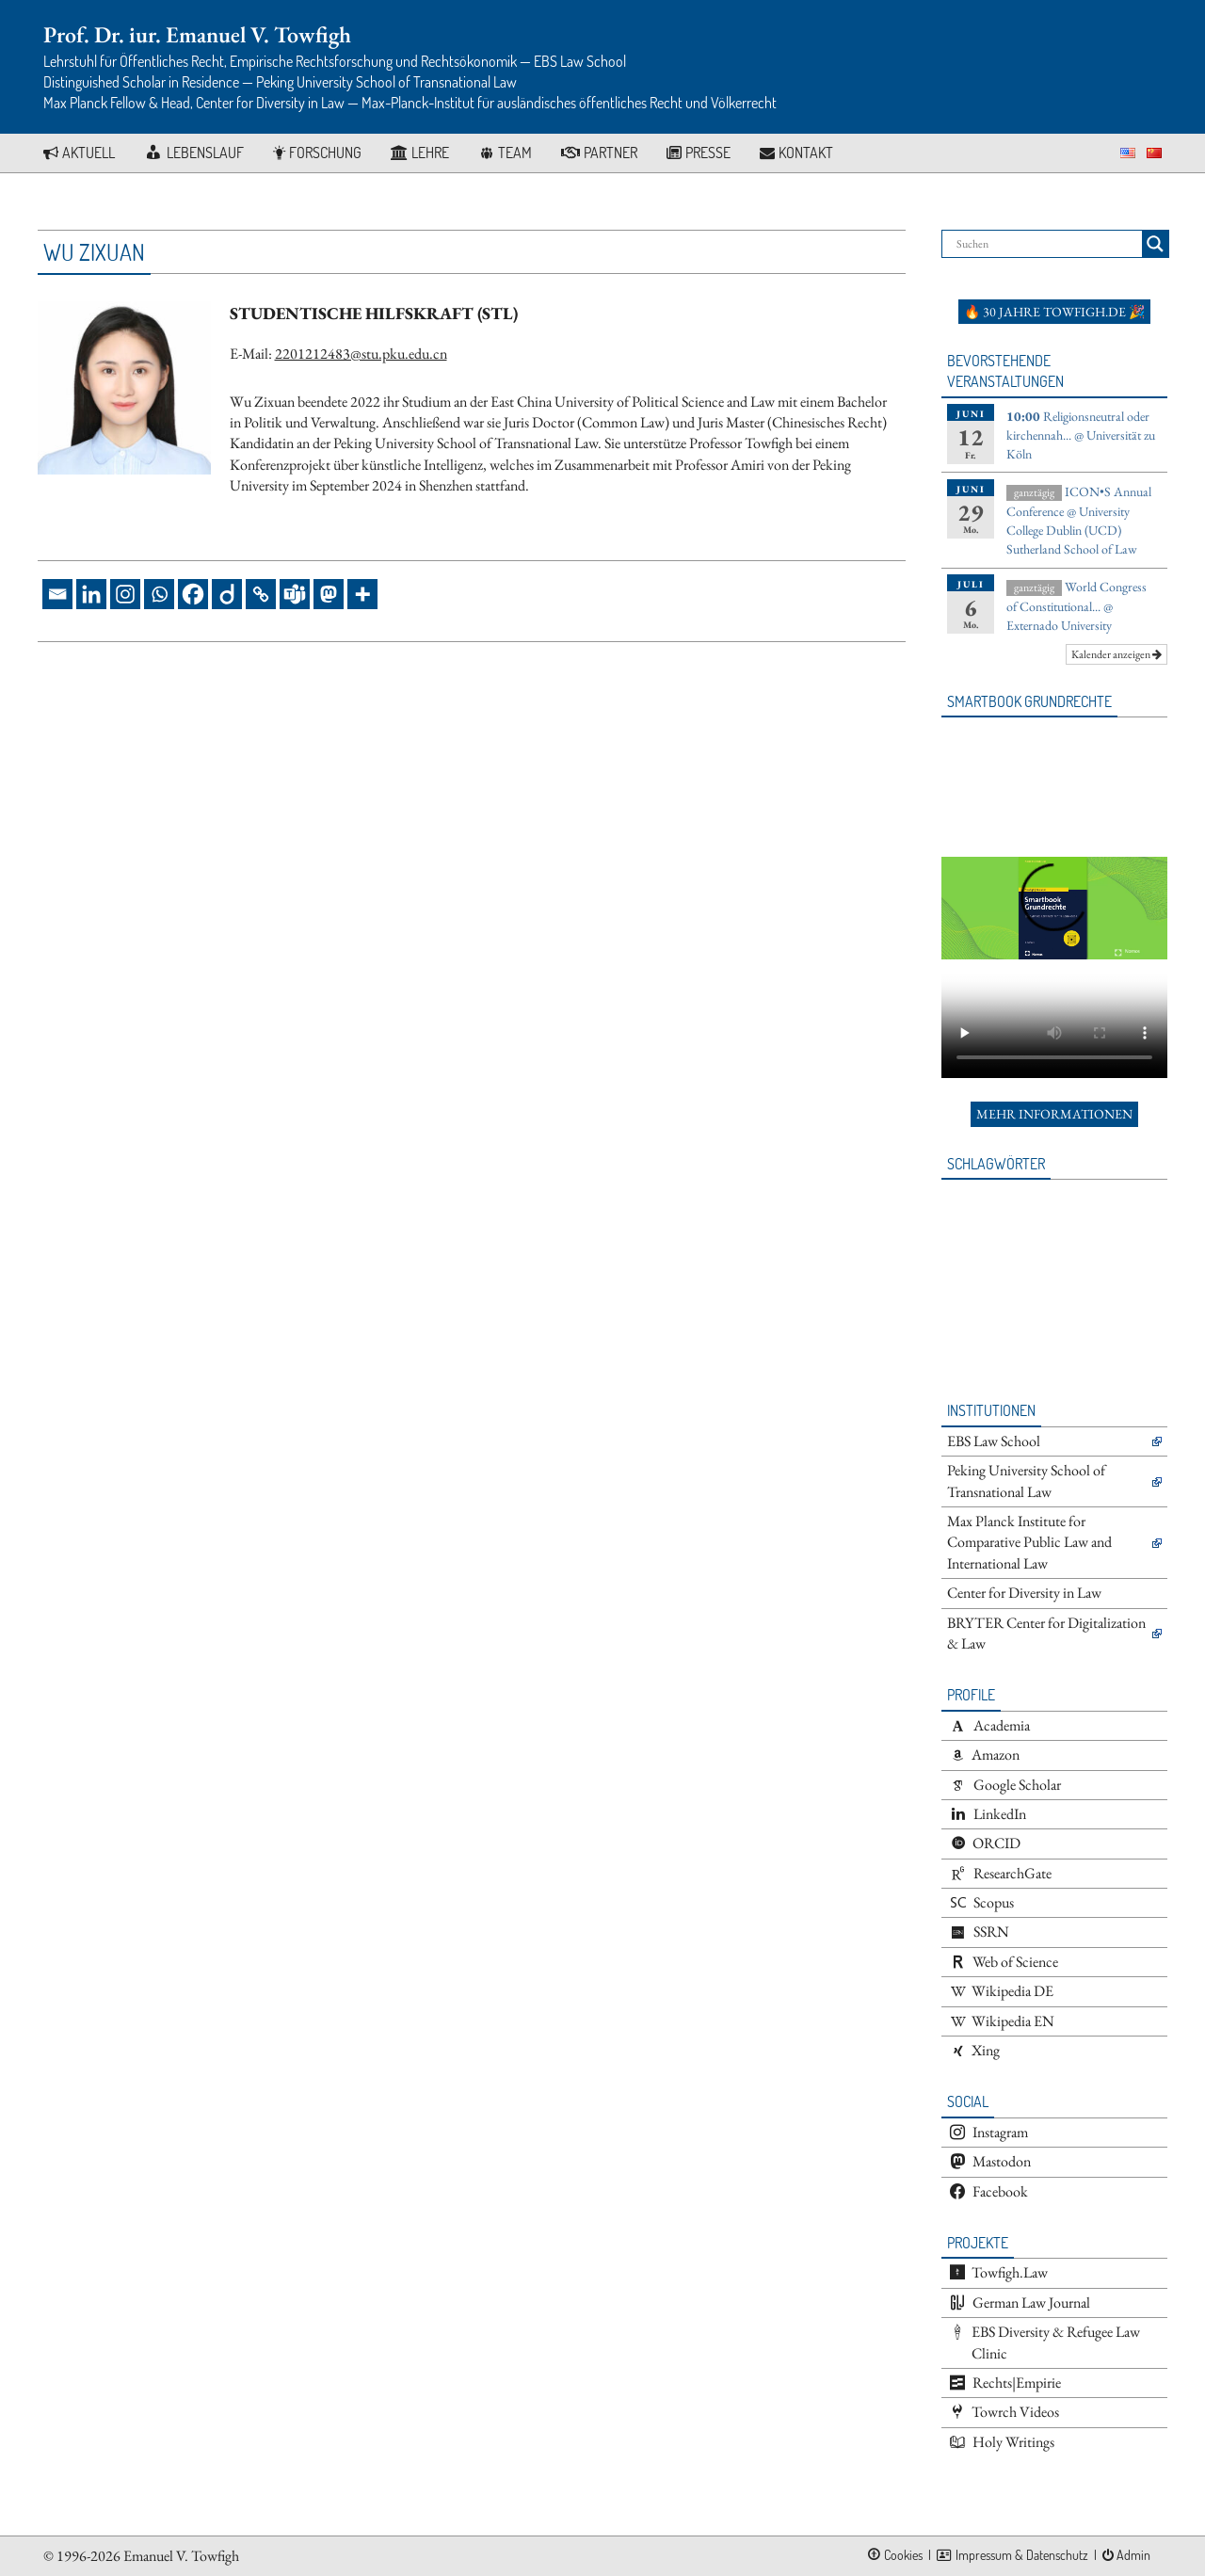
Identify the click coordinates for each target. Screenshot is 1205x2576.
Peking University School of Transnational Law (1026, 1480)
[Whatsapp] (159, 594)
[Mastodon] (328, 594)
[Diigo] (227, 594)
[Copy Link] (261, 594)
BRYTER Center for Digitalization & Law (1046, 1633)
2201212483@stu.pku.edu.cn (361, 353)
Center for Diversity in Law (1024, 1592)
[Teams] (295, 594)
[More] (362, 594)
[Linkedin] (91, 594)
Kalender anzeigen (1116, 654)
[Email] (57, 594)
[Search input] (1046, 244)
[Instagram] (125, 594)
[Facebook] (193, 594)
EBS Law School (993, 1441)
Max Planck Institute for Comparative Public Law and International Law (1029, 1542)
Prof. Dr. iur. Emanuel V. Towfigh (197, 34)
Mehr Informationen (1054, 1113)
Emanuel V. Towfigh (181, 2556)
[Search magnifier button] (1155, 244)
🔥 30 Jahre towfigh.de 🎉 (1054, 311)
